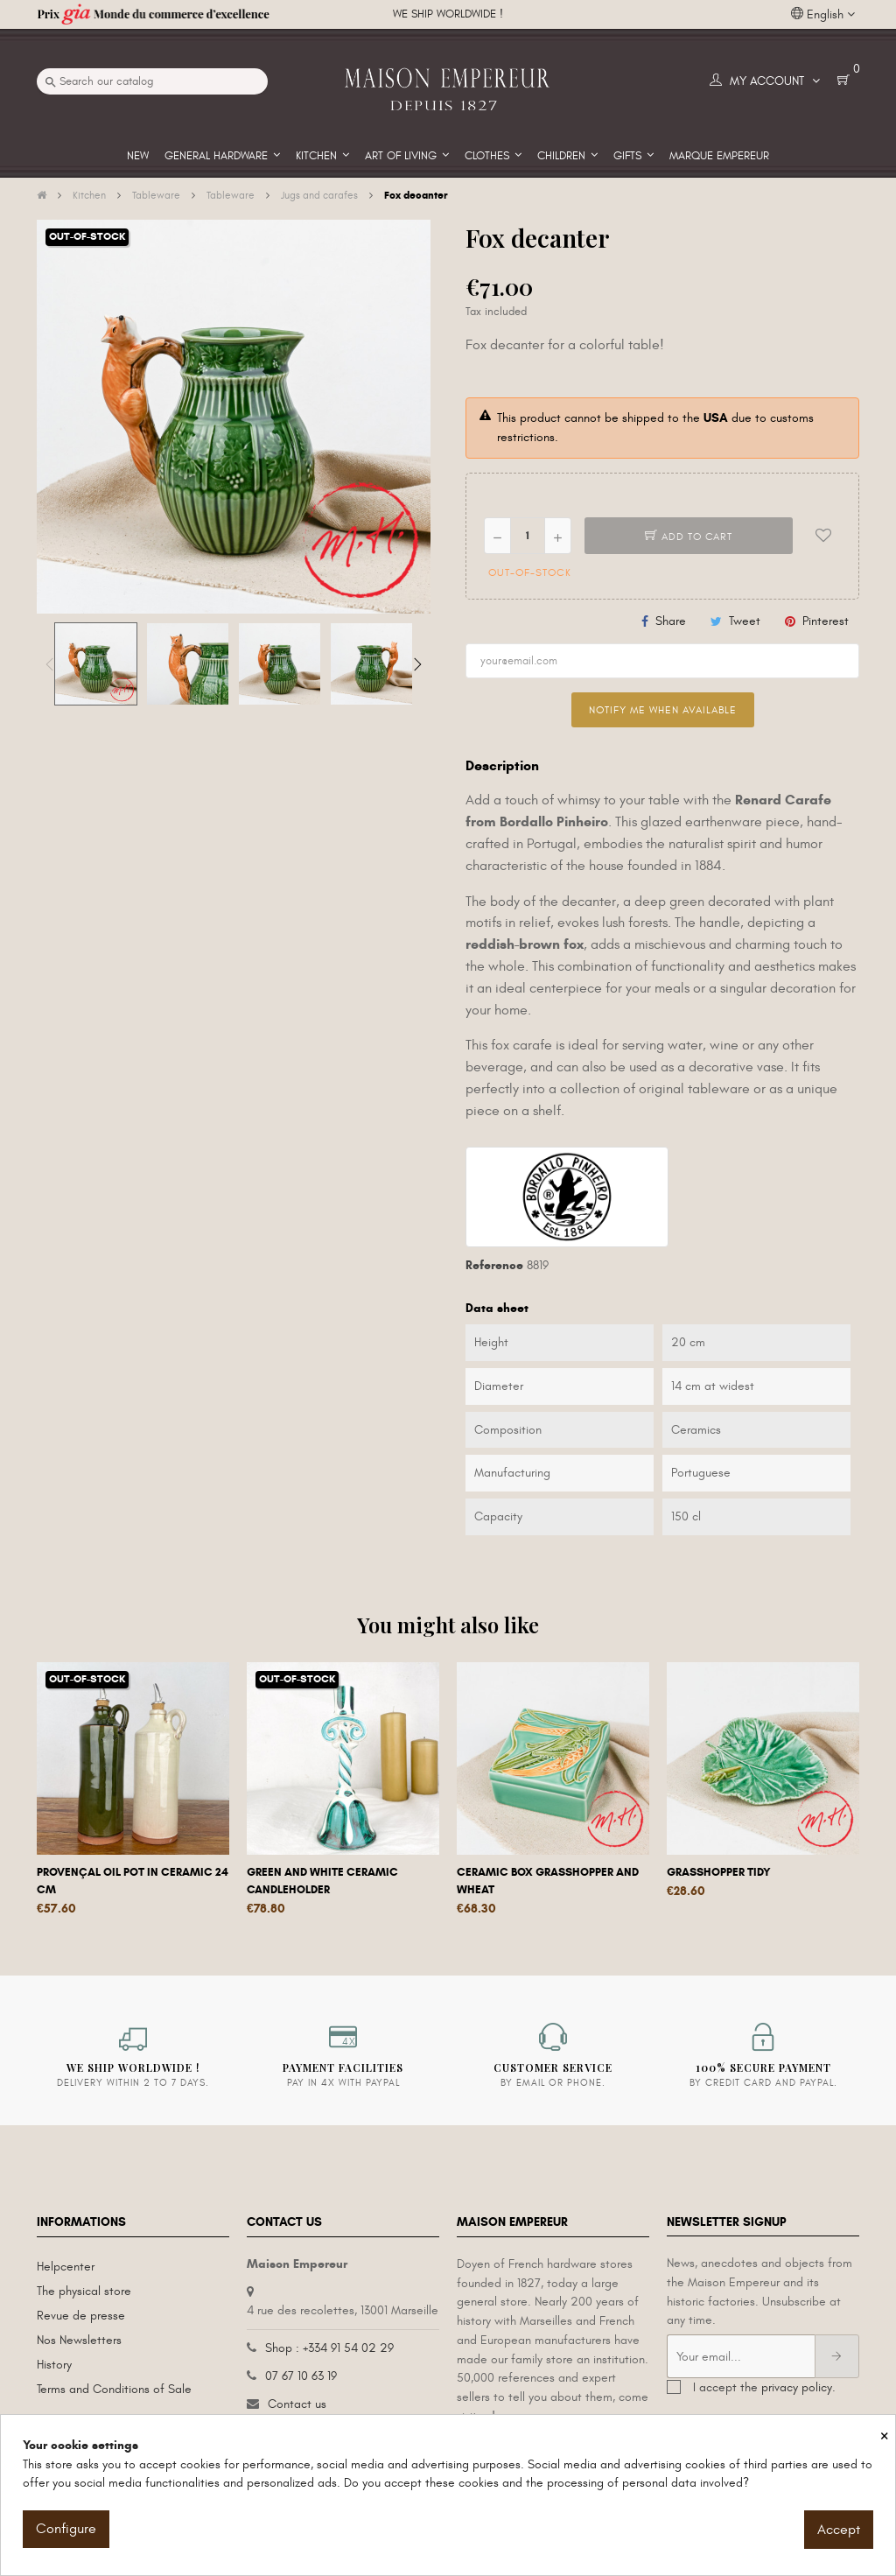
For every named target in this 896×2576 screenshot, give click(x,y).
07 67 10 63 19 (301, 2376)
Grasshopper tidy (719, 1872)
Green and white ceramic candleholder (322, 1881)
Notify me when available (663, 710)
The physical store (84, 2291)
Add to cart (688, 536)
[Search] (152, 81)
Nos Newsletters (79, 2340)
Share (670, 621)
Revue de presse (81, 2315)
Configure (66, 2529)
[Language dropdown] (823, 15)
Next (417, 664)
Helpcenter (65, 2266)
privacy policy (796, 2387)
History (54, 2364)
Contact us (297, 2404)
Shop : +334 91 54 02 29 (329, 2348)
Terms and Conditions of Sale (114, 2389)
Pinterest (825, 621)
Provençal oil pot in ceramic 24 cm (132, 1881)
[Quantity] (527, 535)
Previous (49, 664)
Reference (494, 1265)
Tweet (744, 621)
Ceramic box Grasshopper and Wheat (548, 1881)
